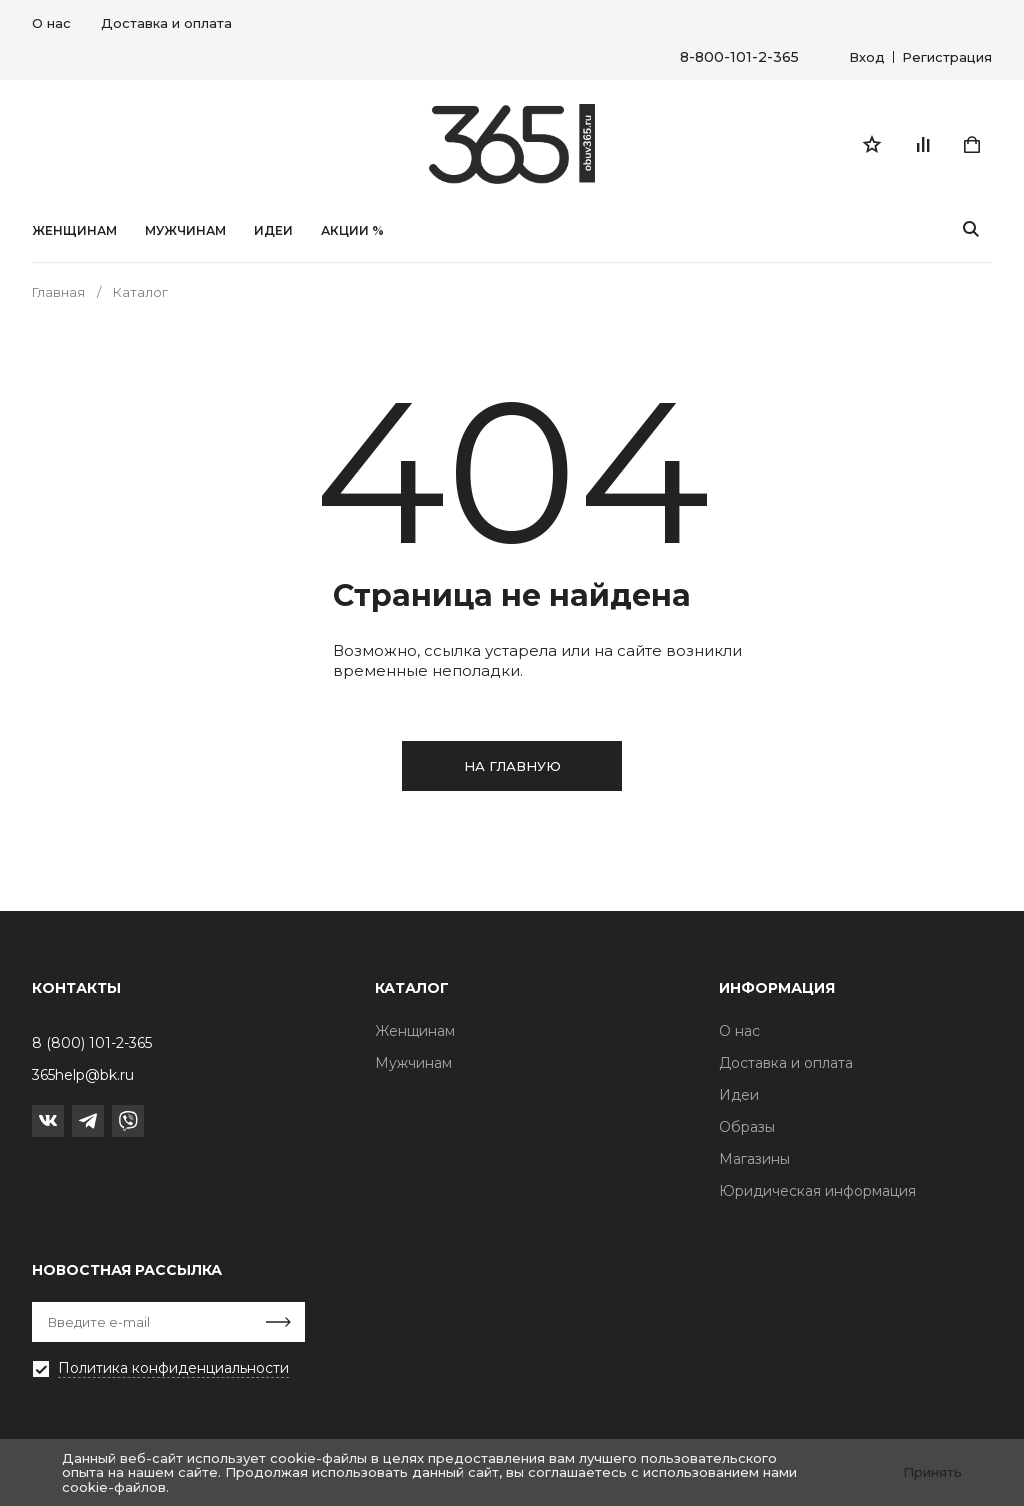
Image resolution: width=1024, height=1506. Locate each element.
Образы (747, 1127)
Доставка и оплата (166, 23)
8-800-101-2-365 (739, 57)
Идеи (739, 1095)
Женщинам (74, 231)
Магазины (754, 1159)
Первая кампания (97, 1399)
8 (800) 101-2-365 (92, 1043)
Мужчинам (185, 231)
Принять (932, 1472)
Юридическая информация (817, 1191)
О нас (51, 23)
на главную (512, 766)
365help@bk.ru (83, 1075)
